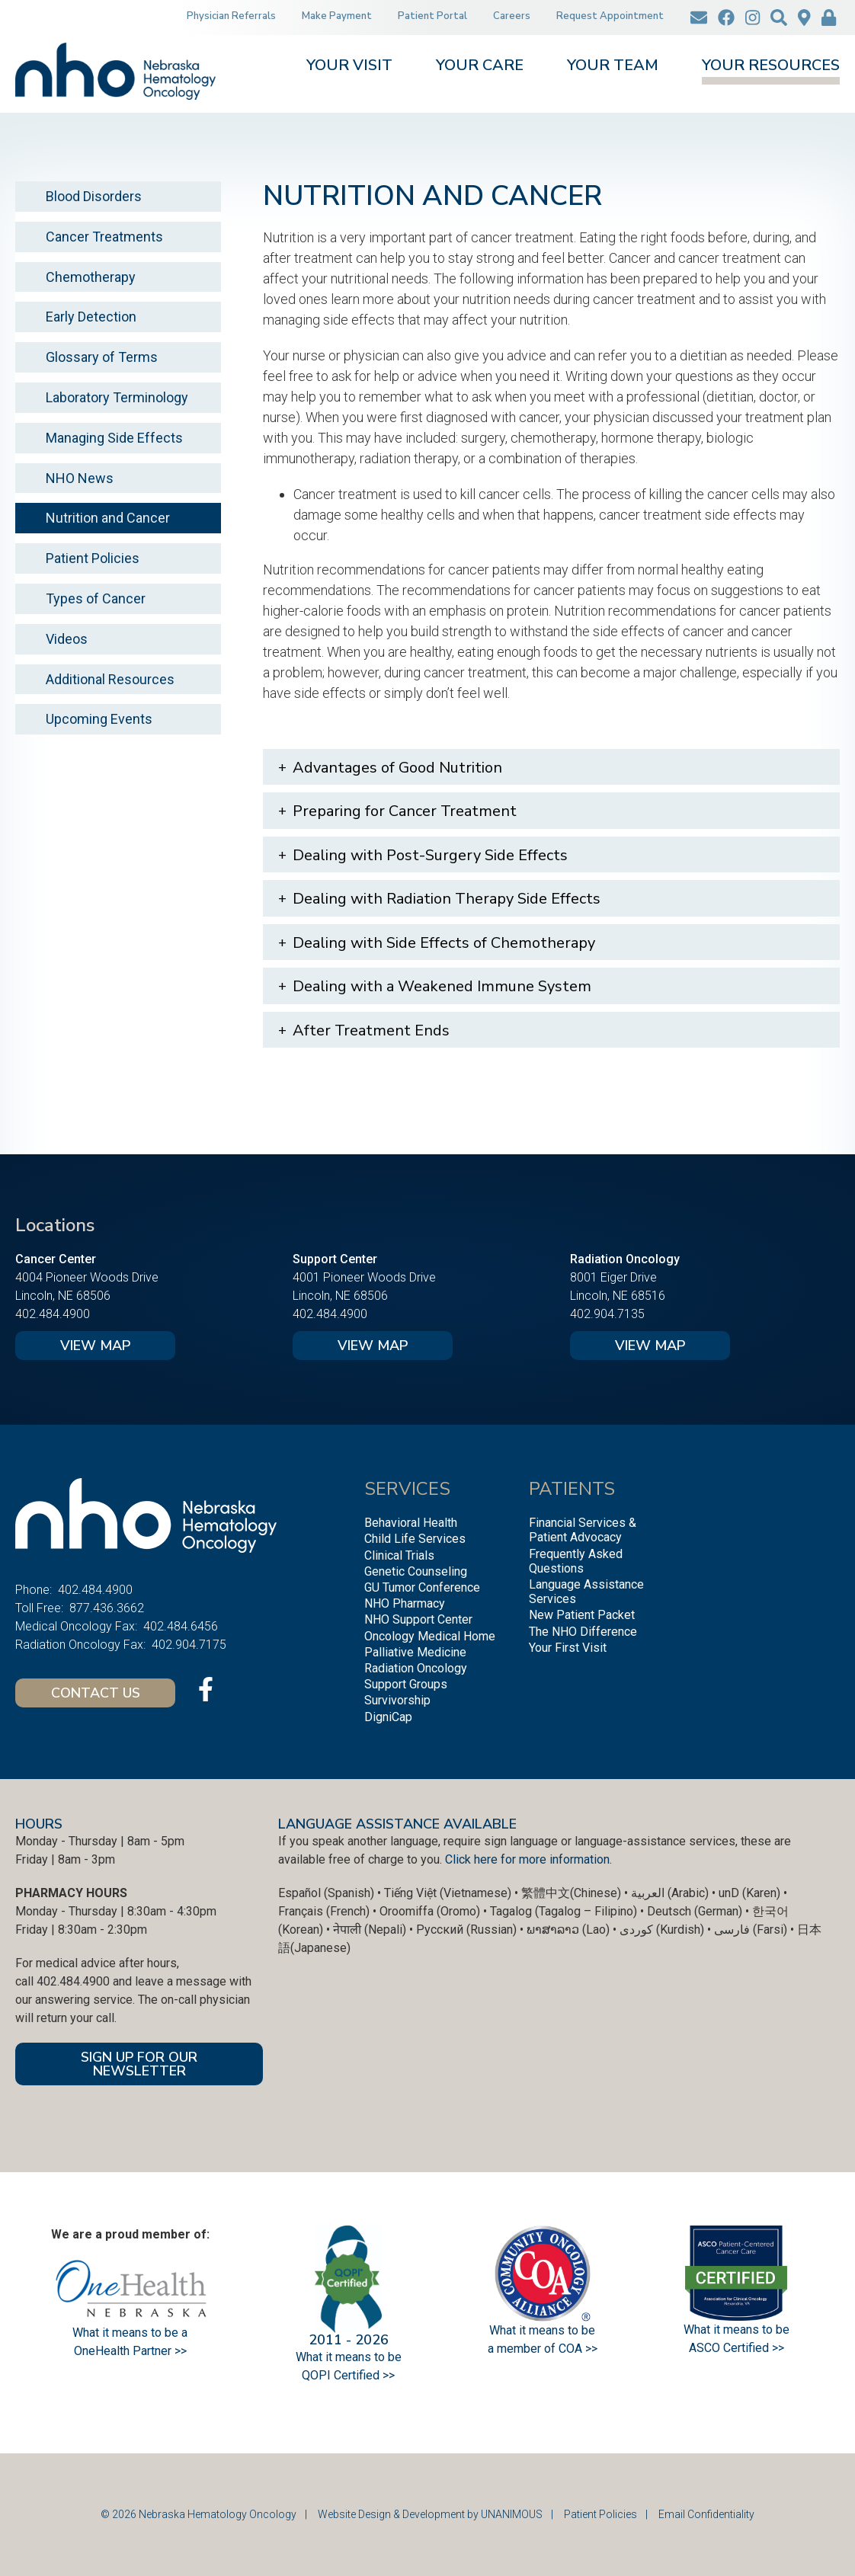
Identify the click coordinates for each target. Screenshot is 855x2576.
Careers (511, 16)
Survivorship (397, 1700)
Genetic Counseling (415, 1571)
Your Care (480, 66)
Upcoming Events (99, 719)
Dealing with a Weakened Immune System (442, 986)
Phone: (33, 1589)
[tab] (551, 767)
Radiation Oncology (415, 1668)
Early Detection (91, 317)
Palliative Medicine (415, 1652)
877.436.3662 (106, 1608)
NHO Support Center (418, 1619)
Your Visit (349, 66)
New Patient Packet (582, 1615)
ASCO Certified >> (736, 2348)
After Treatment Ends (371, 1030)
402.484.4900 (52, 1314)
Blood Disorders (94, 196)
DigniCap (388, 1717)
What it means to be (736, 2329)
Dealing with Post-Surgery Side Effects (430, 855)
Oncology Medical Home (429, 1636)
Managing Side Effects (114, 438)
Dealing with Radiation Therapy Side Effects (446, 898)
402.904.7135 (607, 1314)
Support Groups (405, 1684)
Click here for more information (527, 1859)
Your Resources (771, 66)
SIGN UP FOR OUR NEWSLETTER (139, 2064)
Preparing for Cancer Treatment (405, 811)
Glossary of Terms (102, 357)
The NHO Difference (583, 1631)
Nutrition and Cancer (108, 518)
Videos (67, 639)
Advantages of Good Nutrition (397, 767)
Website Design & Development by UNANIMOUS (430, 2514)
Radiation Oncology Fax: (80, 1644)
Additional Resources (110, 679)
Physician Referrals (231, 16)
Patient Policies (92, 558)
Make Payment (337, 16)
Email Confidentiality (706, 2514)
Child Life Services (415, 1538)
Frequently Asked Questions (576, 1561)
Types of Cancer (96, 598)
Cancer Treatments (104, 237)
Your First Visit (568, 1647)
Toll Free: (39, 1608)
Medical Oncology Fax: (76, 1626)
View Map (95, 1345)
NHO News (80, 478)
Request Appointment (610, 16)
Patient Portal (432, 16)
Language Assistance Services (586, 1591)
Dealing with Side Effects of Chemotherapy (444, 943)
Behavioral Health (410, 1522)
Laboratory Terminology (117, 397)
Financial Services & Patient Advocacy (582, 1529)
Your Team (612, 66)
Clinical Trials (399, 1555)
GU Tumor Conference (422, 1587)
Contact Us (95, 1693)
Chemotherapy (91, 277)
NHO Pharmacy (404, 1603)
